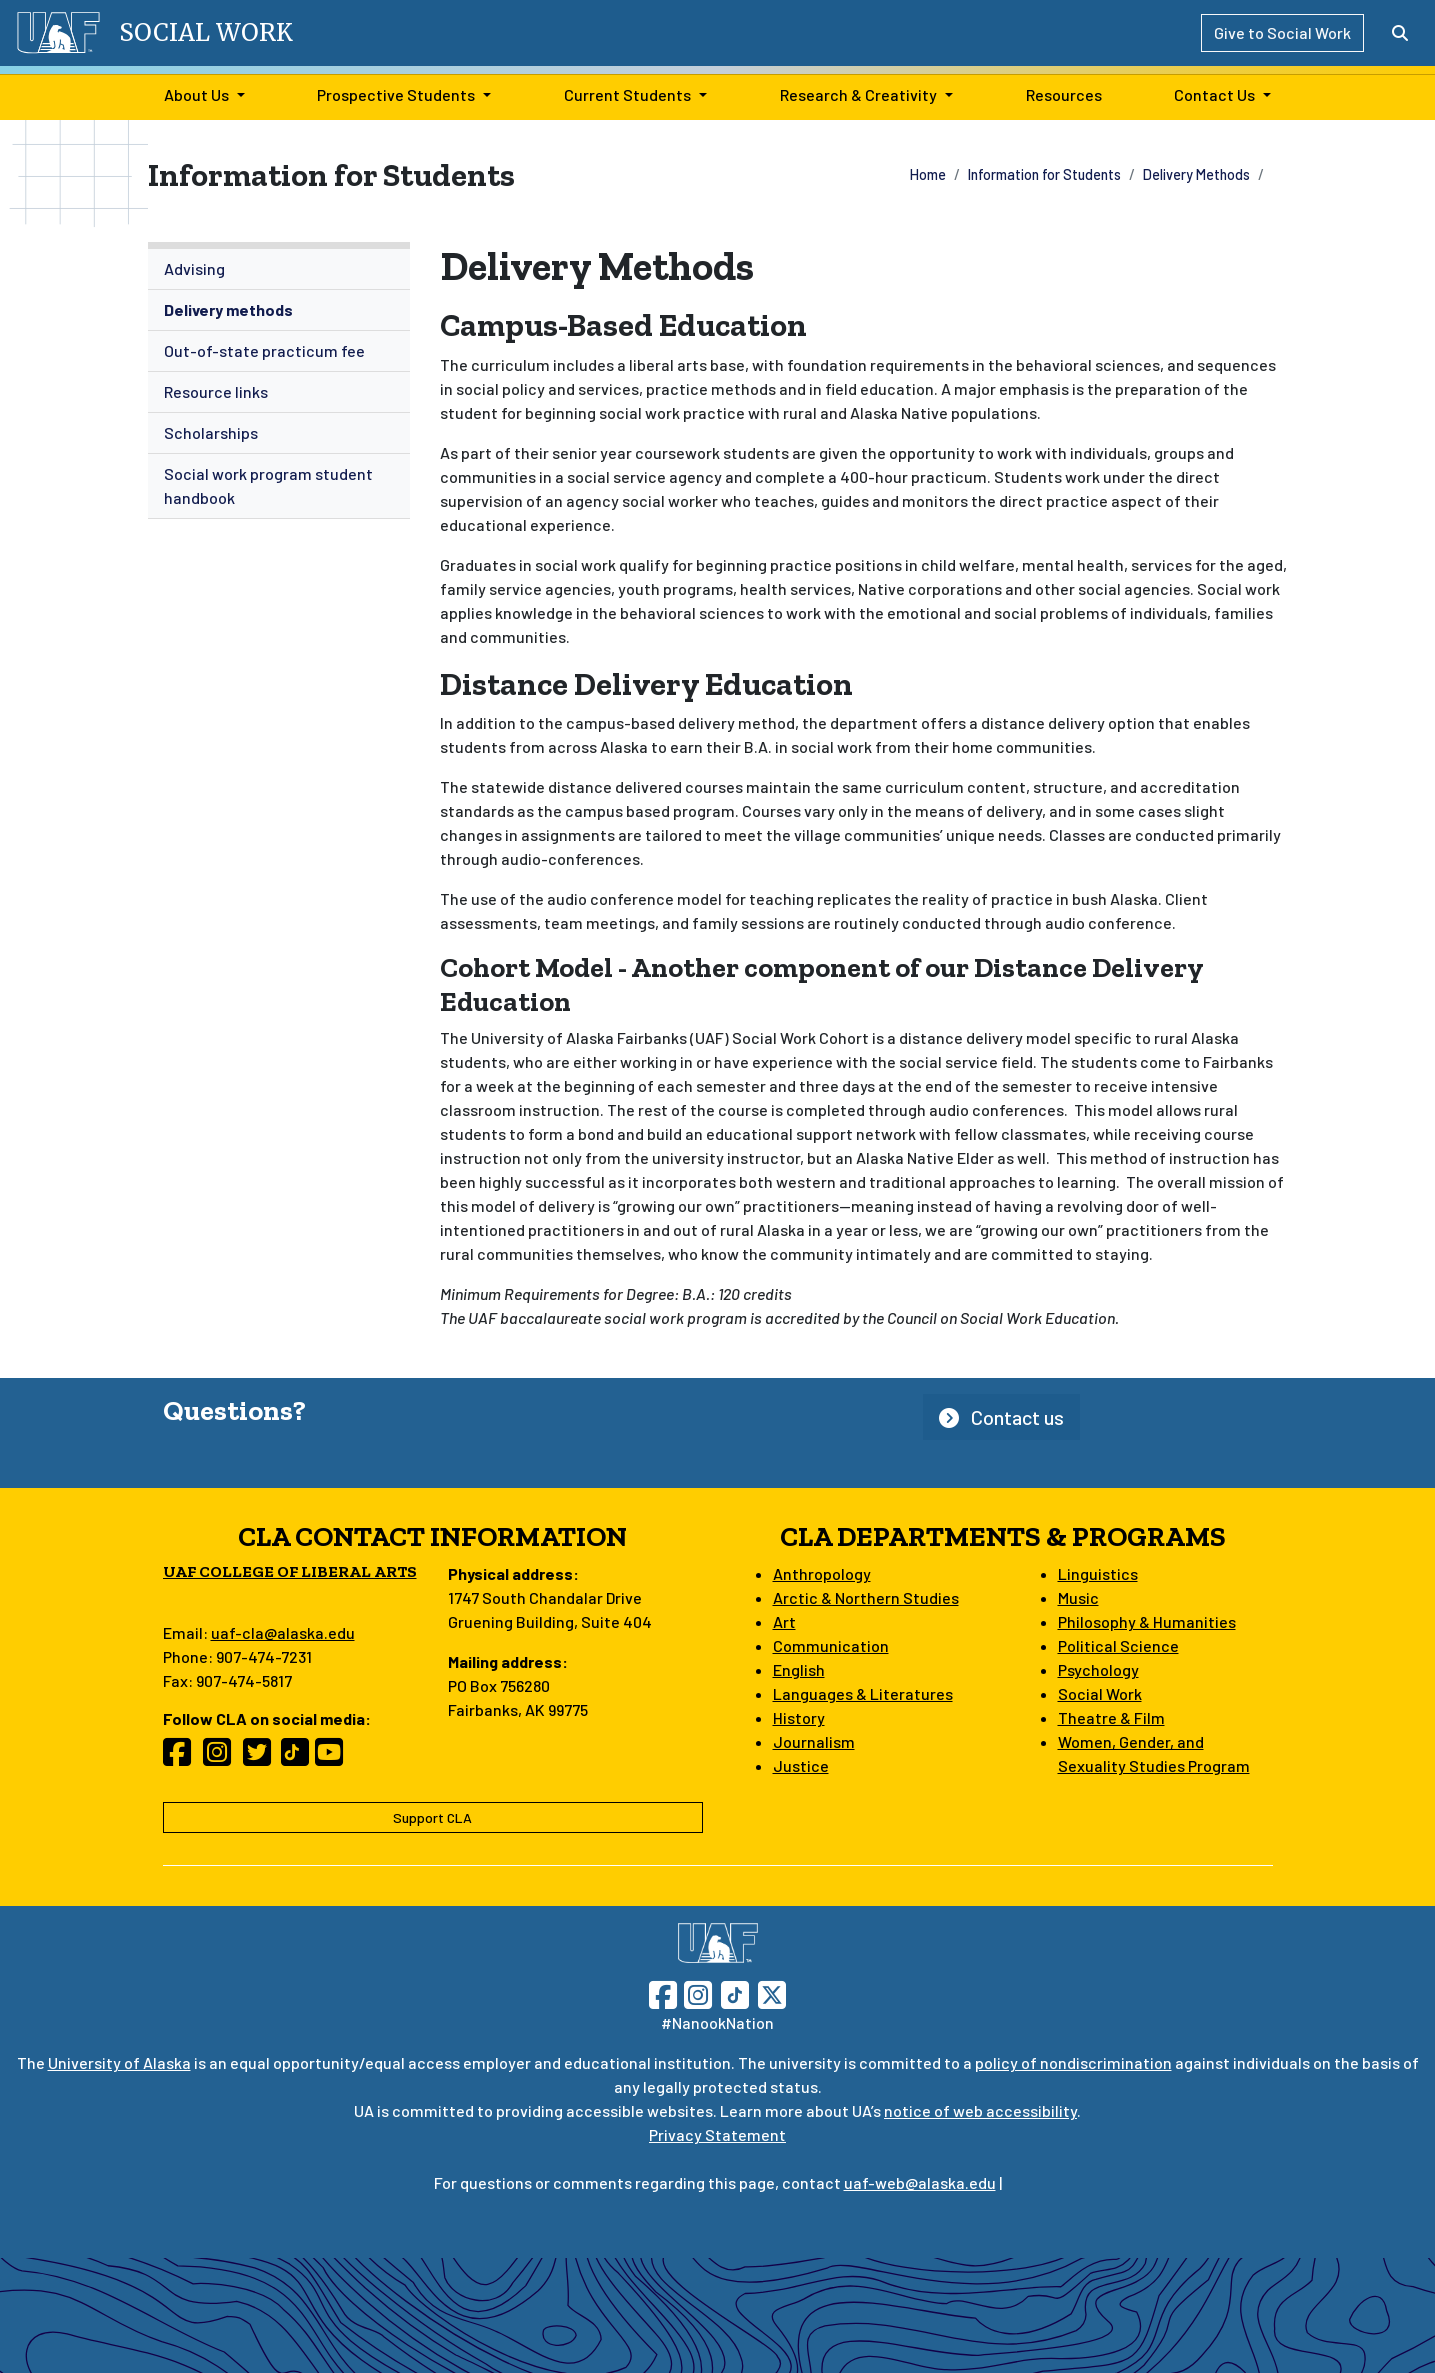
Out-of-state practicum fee (264, 350)
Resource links (216, 391)
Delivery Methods (1196, 174)
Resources (1060, 93)
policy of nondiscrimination (1073, 2062)
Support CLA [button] (432, 1817)
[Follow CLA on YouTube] (335, 1757)
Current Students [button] (627, 94)
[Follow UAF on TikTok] (735, 1992)
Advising (194, 268)
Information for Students (1044, 174)
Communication (831, 1645)
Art (784, 1621)
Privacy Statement (717, 2134)
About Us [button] (196, 94)
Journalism (814, 1741)
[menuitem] (279, 269)
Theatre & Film (1111, 1717)
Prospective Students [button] (396, 94)
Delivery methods (228, 309)
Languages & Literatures (863, 1693)
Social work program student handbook (268, 485)
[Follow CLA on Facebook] (183, 1757)
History (799, 1717)
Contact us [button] (1001, 1417)
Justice (801, 1765)
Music (1078, 1597)
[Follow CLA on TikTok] (299, 1757)
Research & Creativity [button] (858, 94)
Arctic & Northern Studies (866, 1597)
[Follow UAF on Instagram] (696, 1992)
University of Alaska (119, 2062)
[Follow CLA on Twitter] (263, 1757)
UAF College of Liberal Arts (290, 1571)
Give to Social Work (1282, 32)
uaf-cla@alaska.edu (283, 1632)
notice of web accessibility (980, 2110)
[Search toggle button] (1400, 33)
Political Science (1118, 1645)
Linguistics (1098, 1573)
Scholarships (211, 432)
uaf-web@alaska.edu (920, 2182)
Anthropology (822, 1573)
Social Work (1100, 1693)
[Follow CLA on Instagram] (223, 1757)
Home (928, 174)
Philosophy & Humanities (1147, 1621)
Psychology (1098, 1669)
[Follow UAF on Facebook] (663, 1992)
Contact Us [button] (1214, 94)
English (799, 1669)
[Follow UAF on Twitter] (772, 1992)
